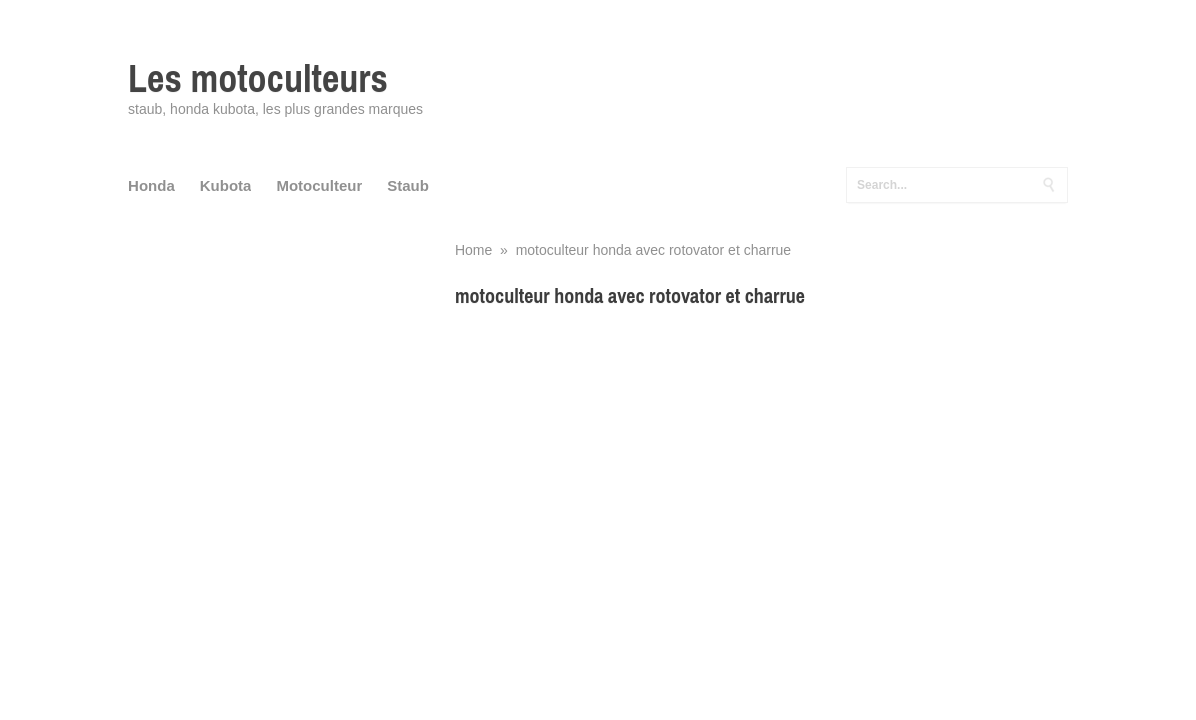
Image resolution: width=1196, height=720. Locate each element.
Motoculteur (319, 185)
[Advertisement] (761, 465)
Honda (151, 185)
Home (473, 250)
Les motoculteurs (258, 78)
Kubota (226, 185)
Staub (408, 185)
